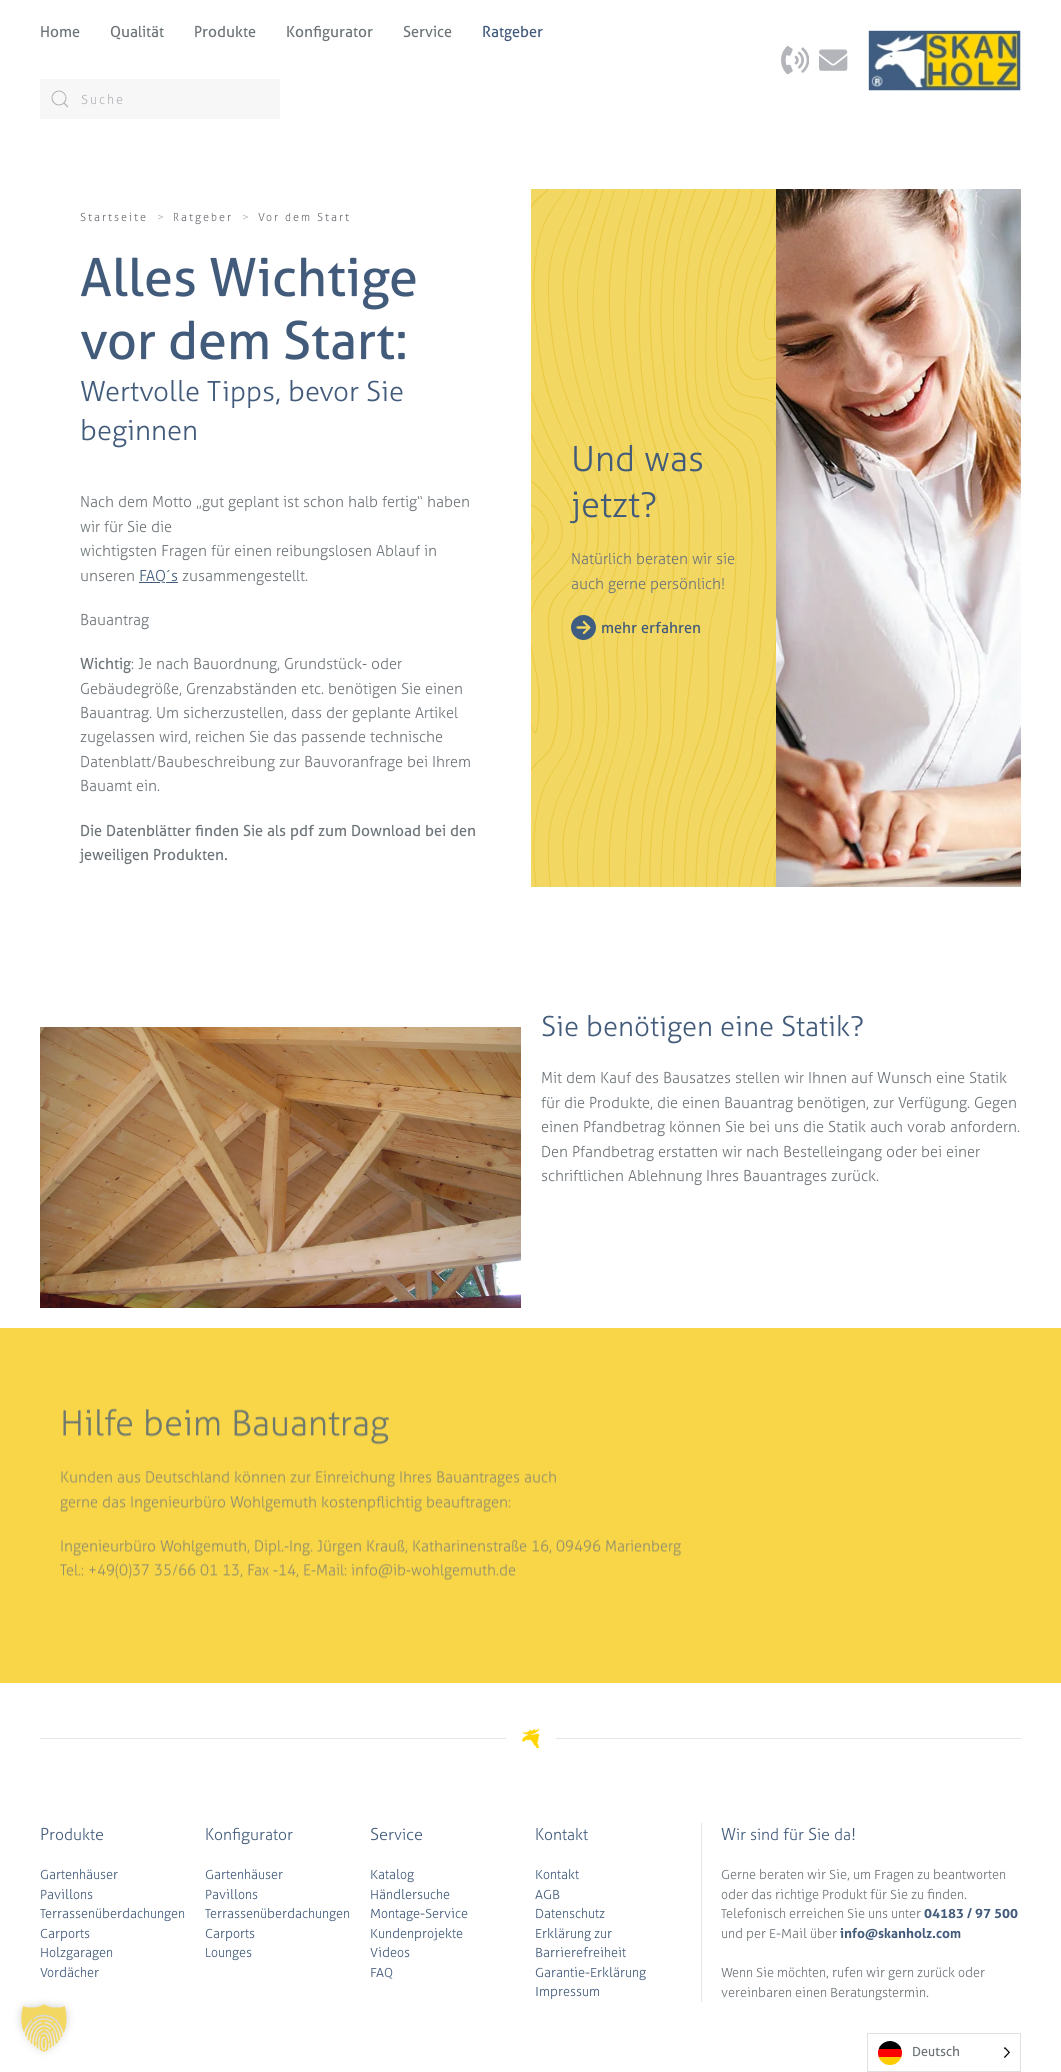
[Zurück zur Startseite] (944, 59)
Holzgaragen (76, 1952)
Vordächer (69, 1972)
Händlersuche (410, 1894)
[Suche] (160, 99)
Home (60, 31)
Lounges (228, 1952)
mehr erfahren (651, 627)
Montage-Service (419, 1913)
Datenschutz (570, 1913)
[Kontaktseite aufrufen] (795, 58)
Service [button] (427, 31)
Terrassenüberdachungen (112, 1913)
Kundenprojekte (416, 1933)
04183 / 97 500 (971, 1913)
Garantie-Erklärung (590, 1972)
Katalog (392, 1874)
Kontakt (557, 1874)
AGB (547, 1894)
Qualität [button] (137, 31)
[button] (44, 2028)
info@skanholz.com (900, 1933)
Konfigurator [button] (329, 31)
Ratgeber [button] (512, 31)
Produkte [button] (225, 31)
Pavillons (66, 1894)
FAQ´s (158, 575)
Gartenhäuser (79, 1874)
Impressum (567, 1991)
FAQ (381, 1972)
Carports (65, 1933)
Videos (390, 1952)
